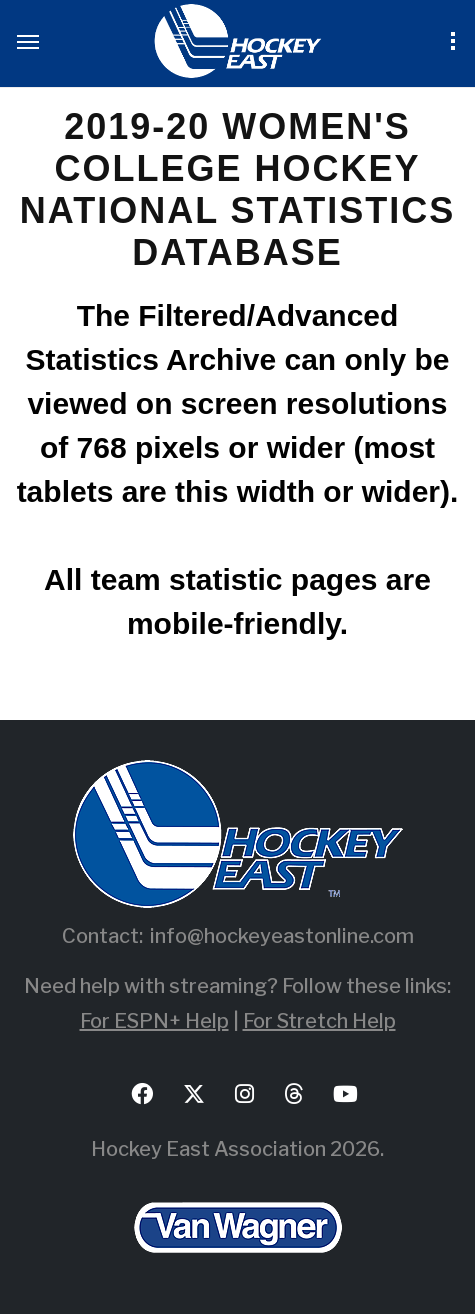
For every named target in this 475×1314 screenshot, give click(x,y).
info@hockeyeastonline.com (282, 936)
